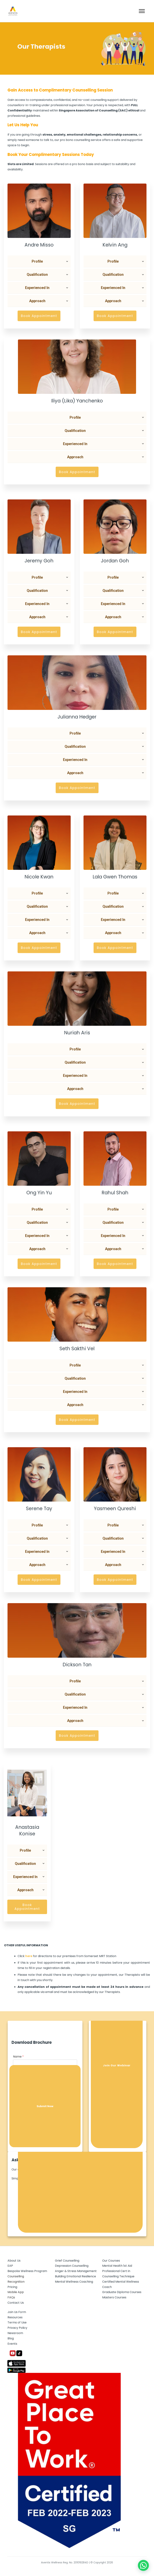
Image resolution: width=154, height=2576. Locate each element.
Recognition (16, 2282)
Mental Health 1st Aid (117, 2266)
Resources (15, 2317)
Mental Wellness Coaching (74, 2282)
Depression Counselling (71, 2266)
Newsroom (15, 2333)
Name (17, 2056)
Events (12, 2344)
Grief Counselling (67, 2260)
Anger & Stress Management (76, 2271)
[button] (143, 2565)
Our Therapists (41, 46)
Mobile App (16, 2292)
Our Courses (111, 2260)
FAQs (11, 2297)
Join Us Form (17, 2312)
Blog (11, 2338)
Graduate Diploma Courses (121, 2292)
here (28, 1956)
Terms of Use (17, 2322)
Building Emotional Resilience (75, 2276)
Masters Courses (114, 2297)
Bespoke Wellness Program (27, 2271)
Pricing (12, 2287)
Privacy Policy (17, 2328)
